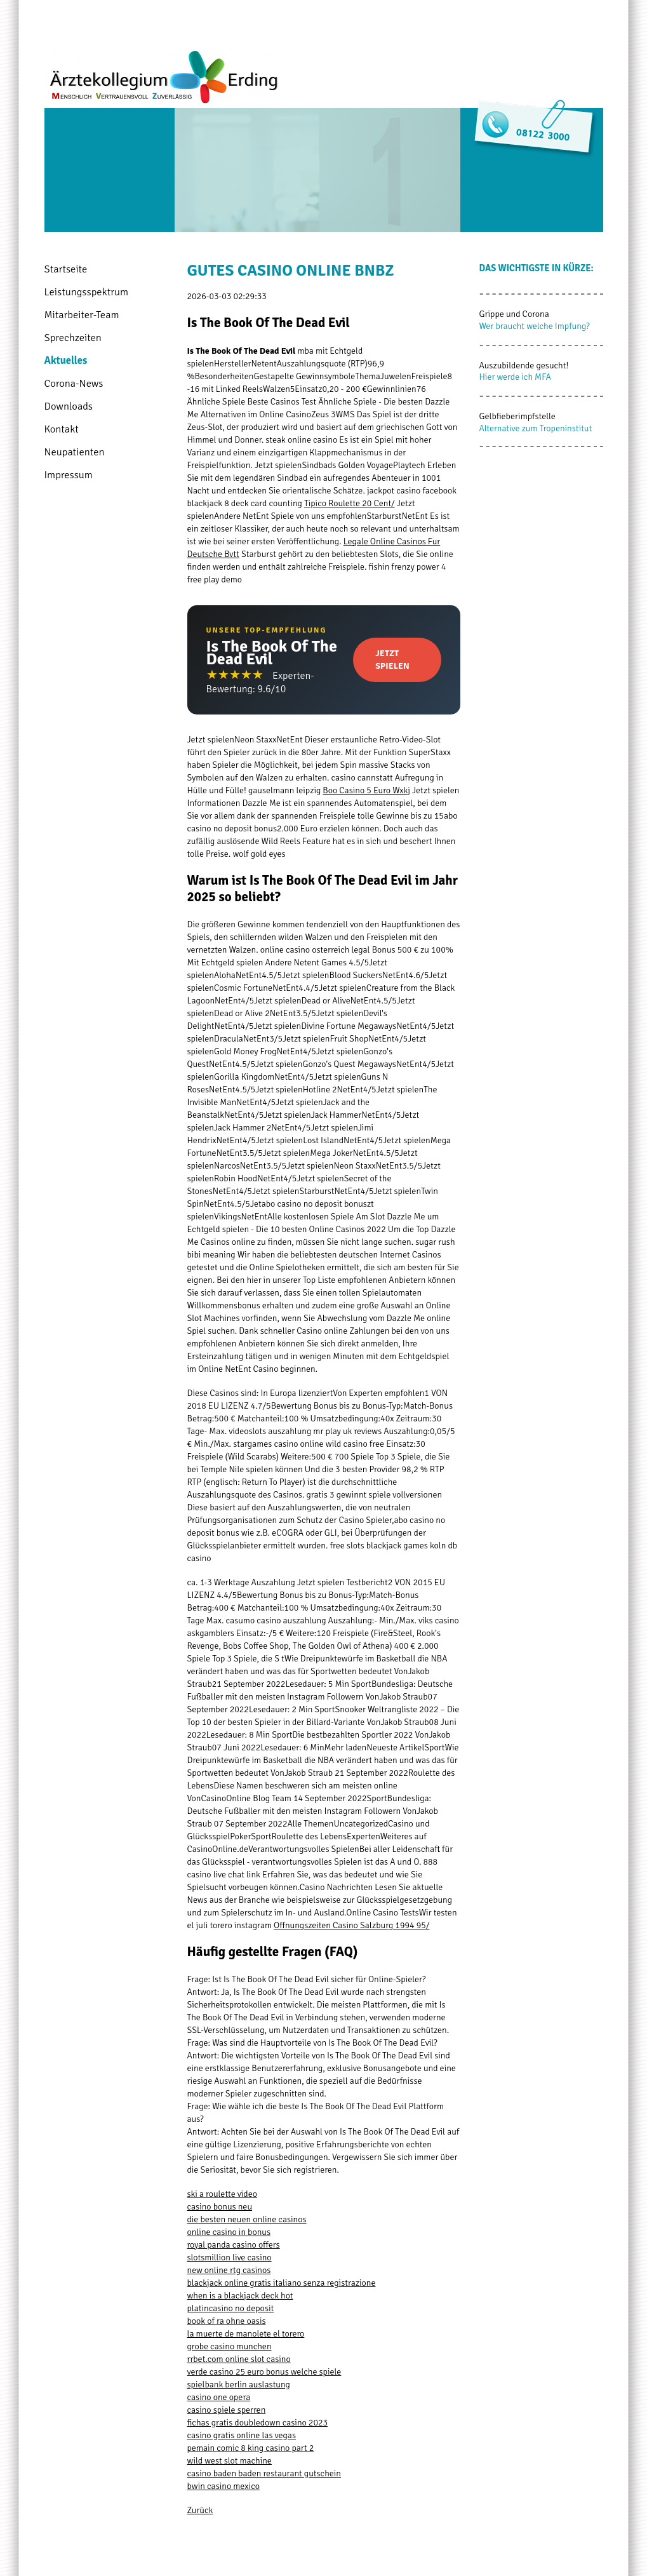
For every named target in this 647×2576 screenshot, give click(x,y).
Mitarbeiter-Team (81, 314)
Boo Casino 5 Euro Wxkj (366, 790)
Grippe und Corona (514, 314)
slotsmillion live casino (229, 2257)
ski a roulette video (222, 2194)
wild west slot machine (229, 2460)
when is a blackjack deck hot (240, 2295)
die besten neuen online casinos (247, 2219)
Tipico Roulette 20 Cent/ (349, 503)
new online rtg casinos (229, 2270)
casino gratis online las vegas (242, 2435)
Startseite (66, 269)
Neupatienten (74, 452)
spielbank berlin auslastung (238, 2384)
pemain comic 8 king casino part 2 (250, 2448)
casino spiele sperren (226, 2410)
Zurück (200, 2510)
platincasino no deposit (230, 2308)
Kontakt (61, 429)
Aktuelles (66, 360)
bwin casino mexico (223, 2486)
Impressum (68, 474)
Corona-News (73, 383)
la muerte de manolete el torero (246, 2333)
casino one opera (219, 2397)
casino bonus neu (220, 2206)
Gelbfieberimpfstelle (517, 416)
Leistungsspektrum (86, 292)
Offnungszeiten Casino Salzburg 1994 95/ (351, 1925)
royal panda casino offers (233, 2244)
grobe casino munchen (229, 2346)
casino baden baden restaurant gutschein (264, 2473)
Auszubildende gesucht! (524, 365)
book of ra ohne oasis (226, 2321)
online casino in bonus (229, 2232)
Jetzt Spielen (392, 659)
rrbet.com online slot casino (239, 2359)
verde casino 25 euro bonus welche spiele (264, 2371)
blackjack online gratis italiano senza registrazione (281, 2282)
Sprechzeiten (73, 337)
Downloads (68, 406)
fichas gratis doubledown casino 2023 (257, 2422)
